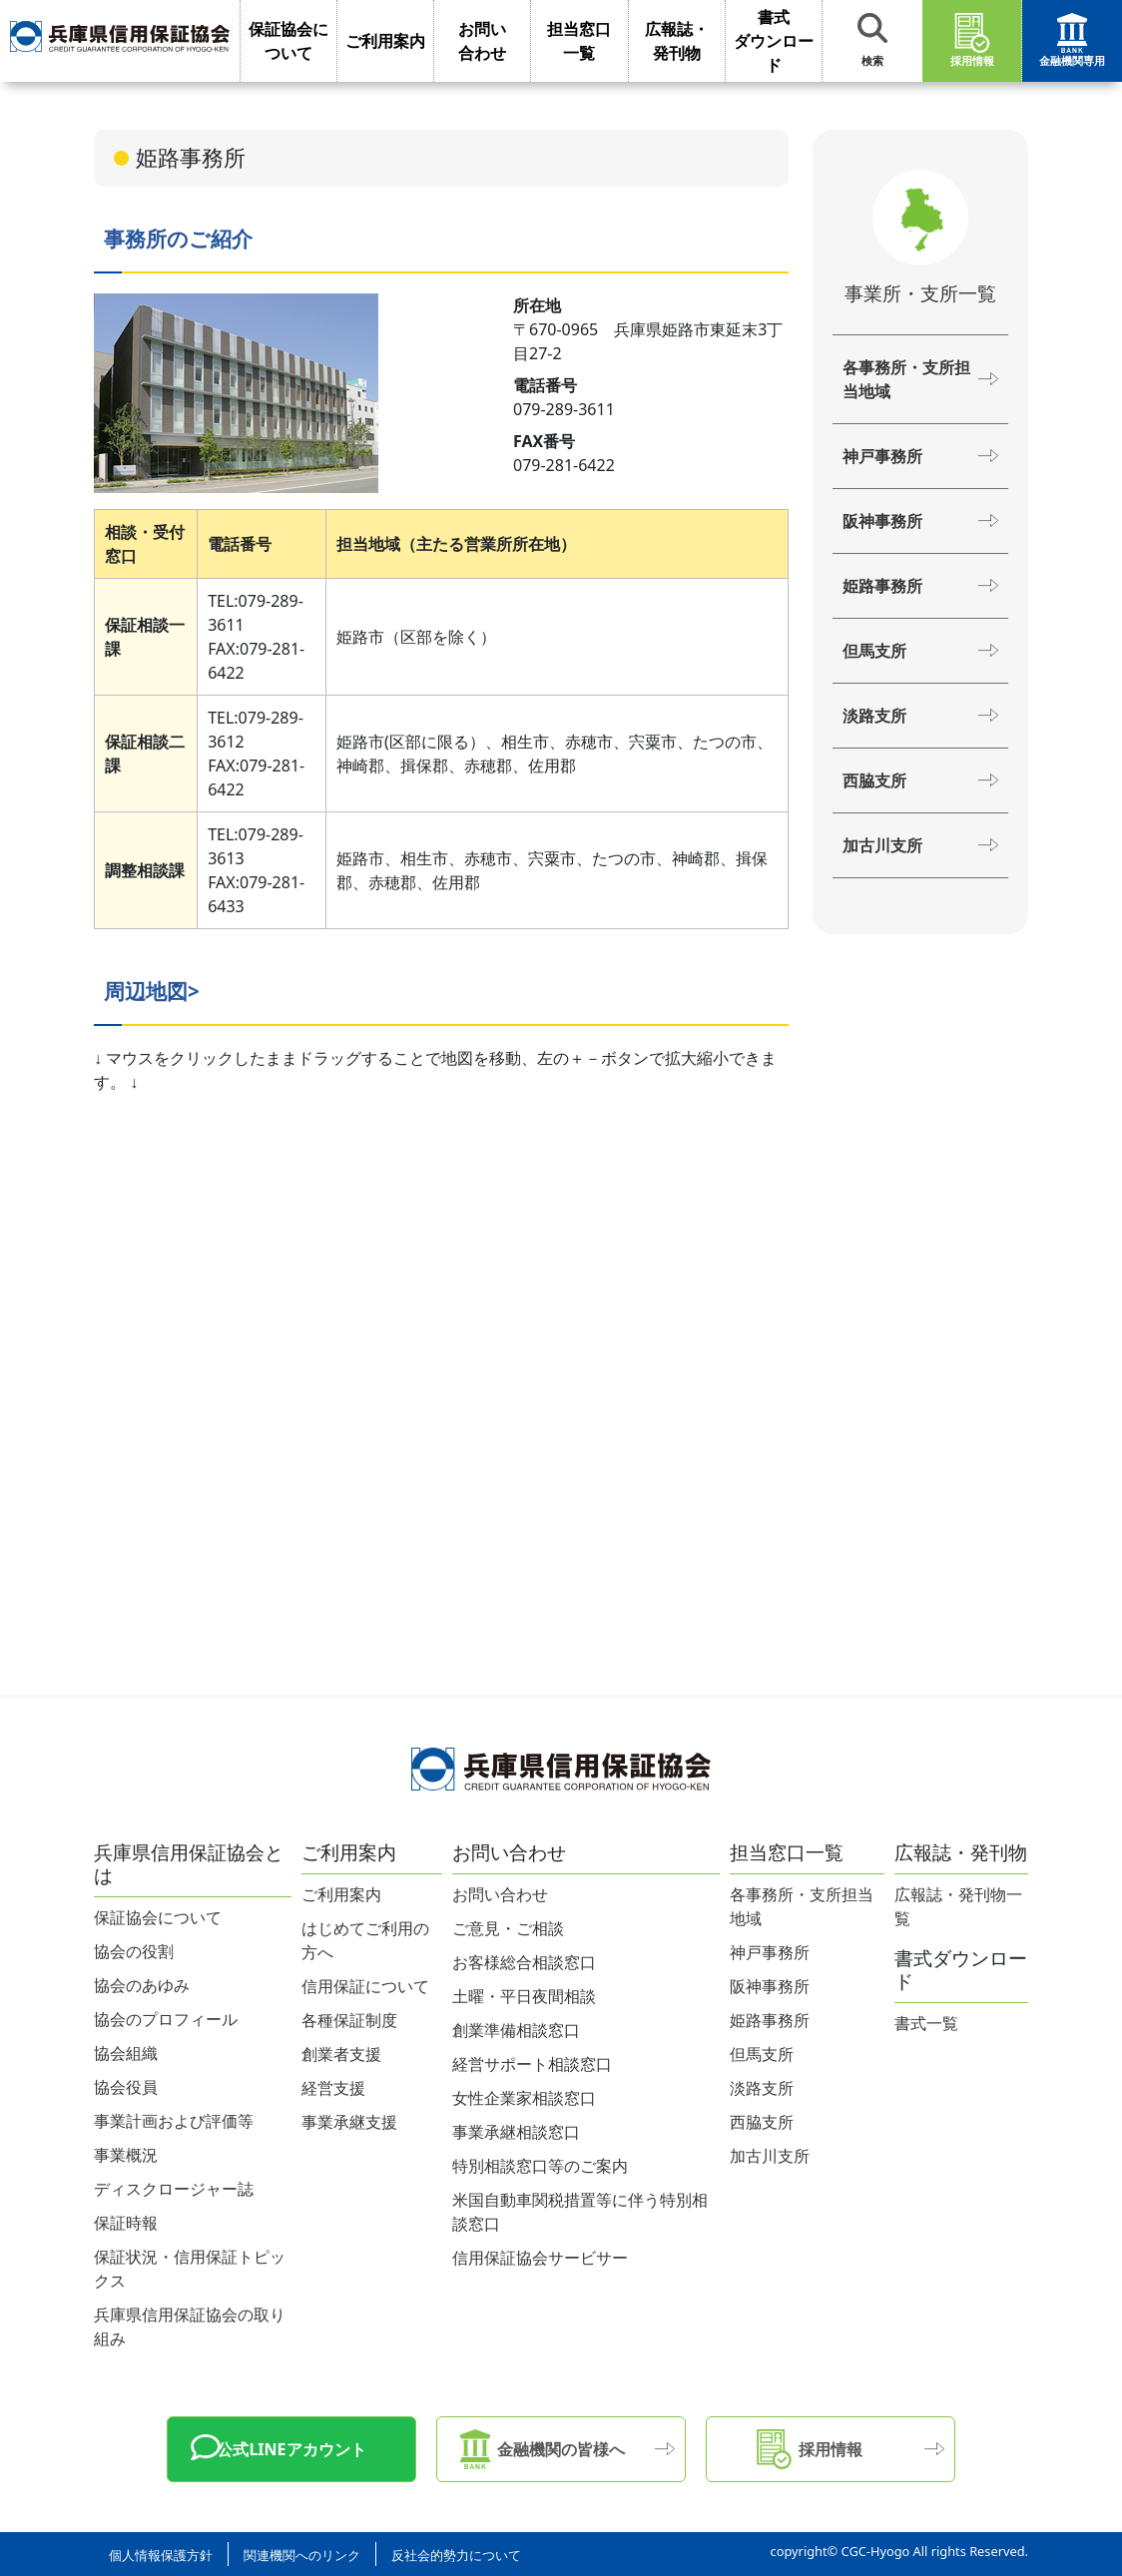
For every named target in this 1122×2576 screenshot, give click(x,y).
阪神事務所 (882, 521)
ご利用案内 (341, 1894)
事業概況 (126, 2155)
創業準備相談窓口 (516, 2030)
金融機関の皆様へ (561, 2449)
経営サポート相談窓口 (532, 2064)
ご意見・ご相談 (508, 1928)
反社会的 (456, 2555)
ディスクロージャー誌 (174, 2189)
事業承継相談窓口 (516, 2132)
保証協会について (158, 1917)
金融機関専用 (1072, 40)
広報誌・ (677, 41)
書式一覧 (926, 2023)
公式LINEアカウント (291, 2449)
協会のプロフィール (166, 2019)
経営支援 (333, 2088)
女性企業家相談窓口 (524, 2098)
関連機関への (302, 2555)
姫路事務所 (882, 586)
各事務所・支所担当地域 (906, 379)
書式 (774, 41)
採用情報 (972, 40)
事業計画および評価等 (174, 2121)
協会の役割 (134, 1951)
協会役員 (126, 2087)
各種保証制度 (349, 2020)
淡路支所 (874, 716)
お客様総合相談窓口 (524, 1962)
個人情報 (161, 2555)
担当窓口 (579, 41)
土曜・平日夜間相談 (524, 1996)
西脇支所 (874, 780)
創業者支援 (341, 2054)
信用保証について (365, 1986)
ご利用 (385, 41)
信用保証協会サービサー (540, 2258)
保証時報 (126, 2223)
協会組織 (126, 2053)
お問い (482, 41)
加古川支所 (882, 845)
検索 (872, 40)
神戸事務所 (882, 456)
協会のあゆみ (142, 1985)
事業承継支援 (349, 2122)
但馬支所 (874, 651)
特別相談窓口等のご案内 (540, 2166)
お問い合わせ (500, 1894)
